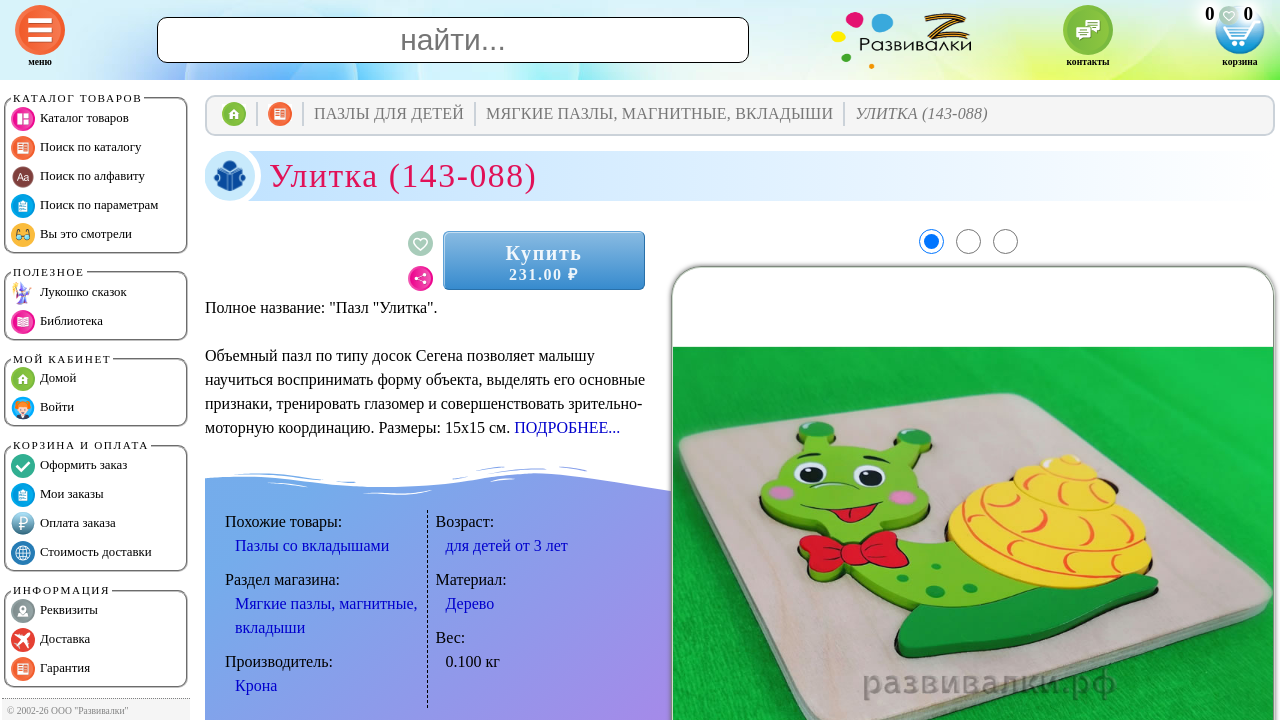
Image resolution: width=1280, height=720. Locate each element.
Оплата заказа (63, 524)
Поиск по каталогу (76, 148)
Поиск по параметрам (84, 206)
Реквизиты (54, 611)
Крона (256, 685)
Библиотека (57, 322)
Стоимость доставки (81, 553)
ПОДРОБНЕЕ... (567, 427)
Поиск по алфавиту (78, 177)
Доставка (50, 640)
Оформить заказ (69, 466)
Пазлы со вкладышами (312, 545)
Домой (43, 379)
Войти (42, 408)
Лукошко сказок (69, 293)
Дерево (470, 603)
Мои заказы (57, 495)
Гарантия (50, 669)
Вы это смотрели (71, 235)
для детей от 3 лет (507, 545)
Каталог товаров (70, 119)
